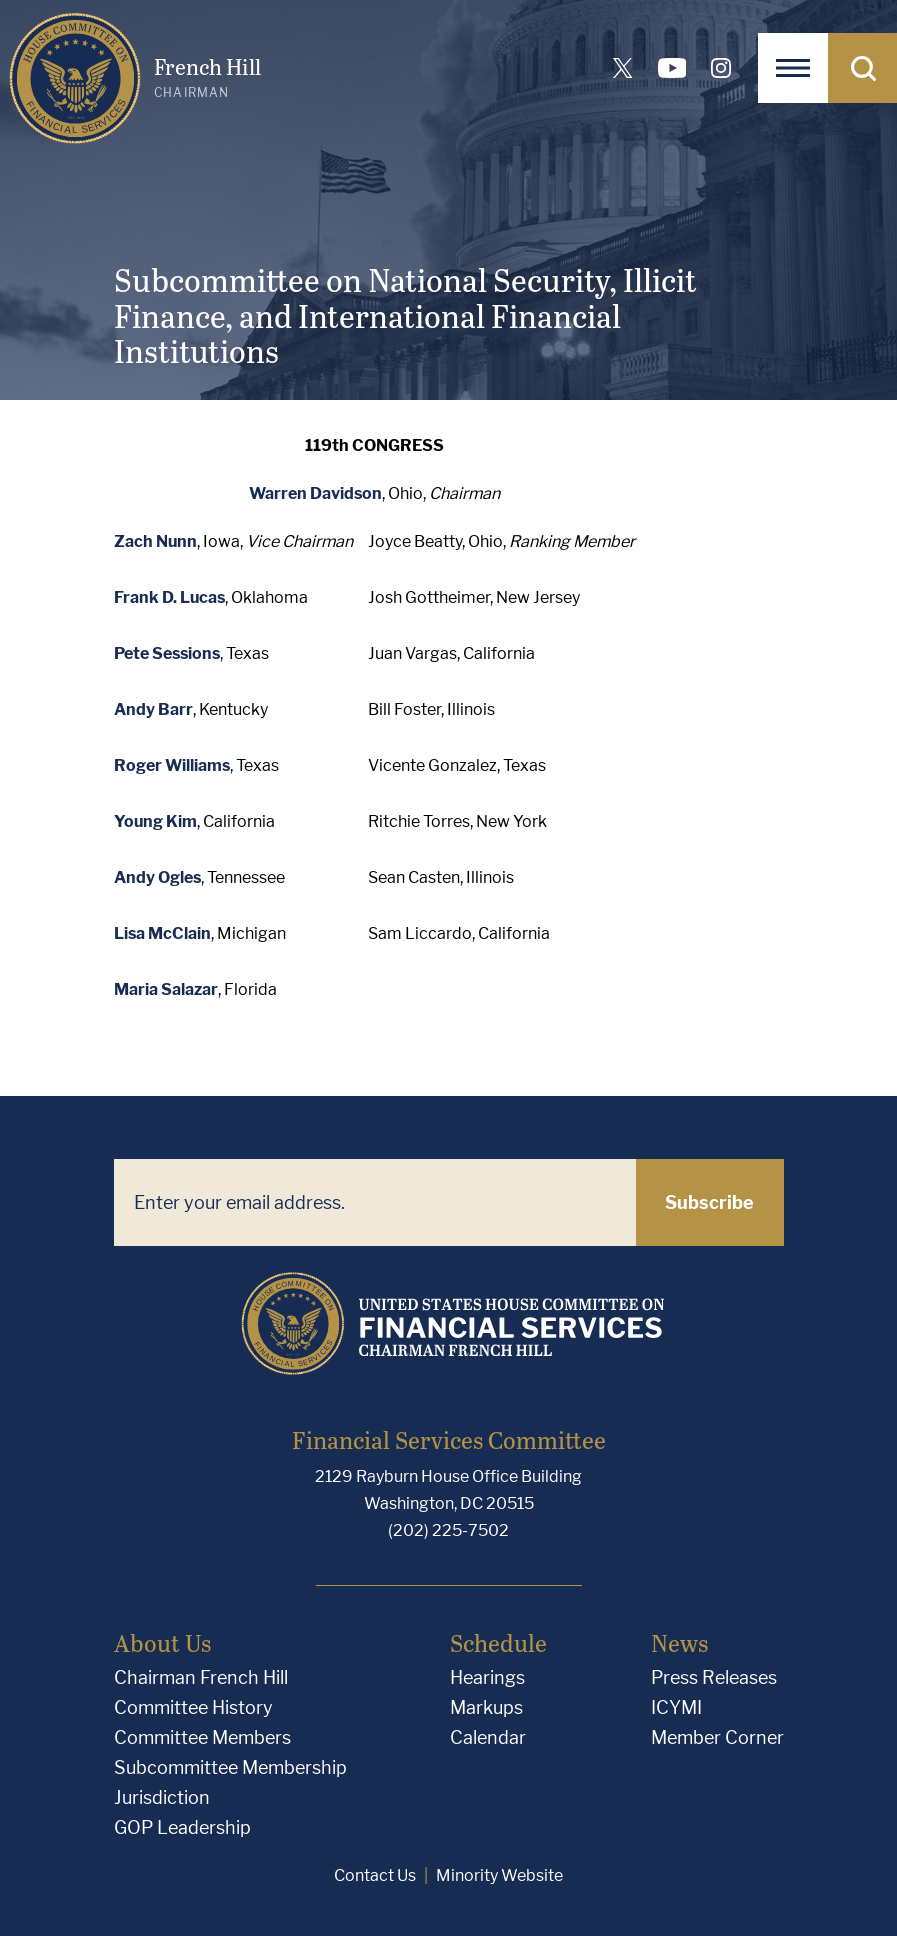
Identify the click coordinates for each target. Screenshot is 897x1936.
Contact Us (375, 1875)
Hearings (487, 1677)
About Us (162, 1642)
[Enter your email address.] (375, 1202)
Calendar (488, 1737)
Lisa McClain (162, 933)
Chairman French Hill (201, 1677)
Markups (486, 1707)
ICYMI (676, 1707)
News (679, 1642)
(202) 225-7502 (448, 1530)
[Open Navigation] (793, 68)
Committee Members (202, 1737)
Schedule (498, 1642)
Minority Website (499, 1875)
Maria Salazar (166, 989)
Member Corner (717, 1737)
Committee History (193, 1707)
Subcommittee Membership (230, 1767)
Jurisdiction (162, 1797)
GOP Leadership (182, 1827)
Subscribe (709, 1202)
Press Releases (714, 1677)
